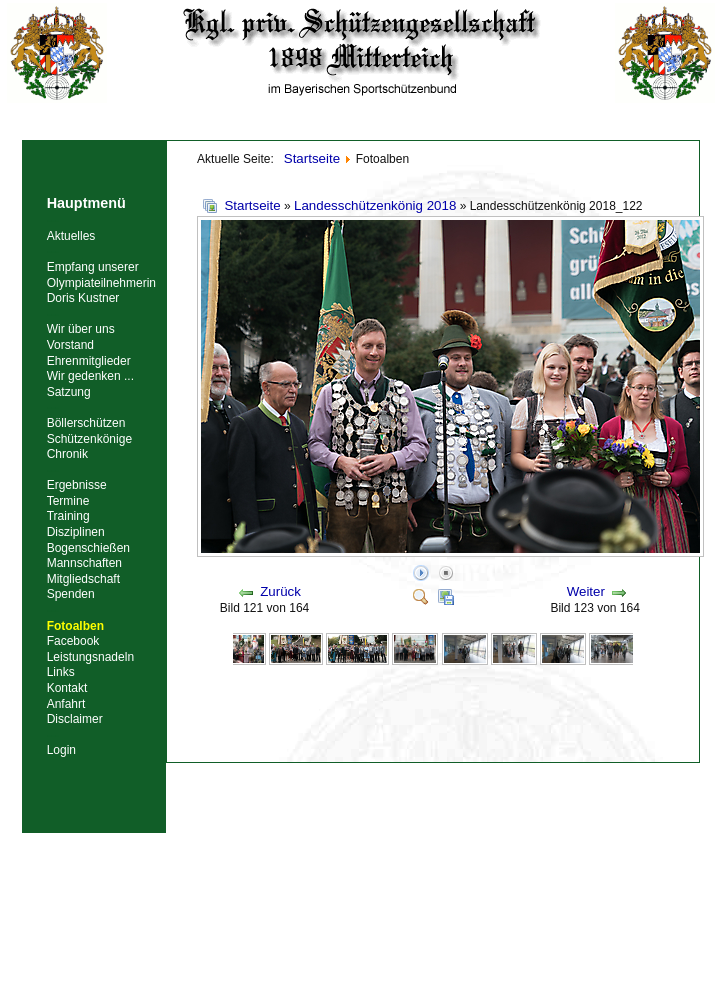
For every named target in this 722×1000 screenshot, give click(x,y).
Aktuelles (71, 236)
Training (68, 516)
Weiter (586, 591)
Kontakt (67, 688)
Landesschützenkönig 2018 (375, 205)
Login (61, 750)
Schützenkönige (89, 439)
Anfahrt (66, 704)
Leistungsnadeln (90, 657)
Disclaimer (75, 719)
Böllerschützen (86, 423)
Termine (68, 501)
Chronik (67, 454)
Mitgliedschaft (83, 579)
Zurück (280, 591)
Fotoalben (75, 626)
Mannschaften (84, 563)
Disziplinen (76, 532)
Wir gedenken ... (90, 376)
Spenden (71, 594)
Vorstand (70, 345)
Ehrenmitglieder (89, 361)
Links (61, 672)
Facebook (73, 641)
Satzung (69, 392)
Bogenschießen (88, 548)
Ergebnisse (77, 485)
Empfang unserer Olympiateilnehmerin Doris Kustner (101, 282)
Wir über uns (81, 329)
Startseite (252, 205)
